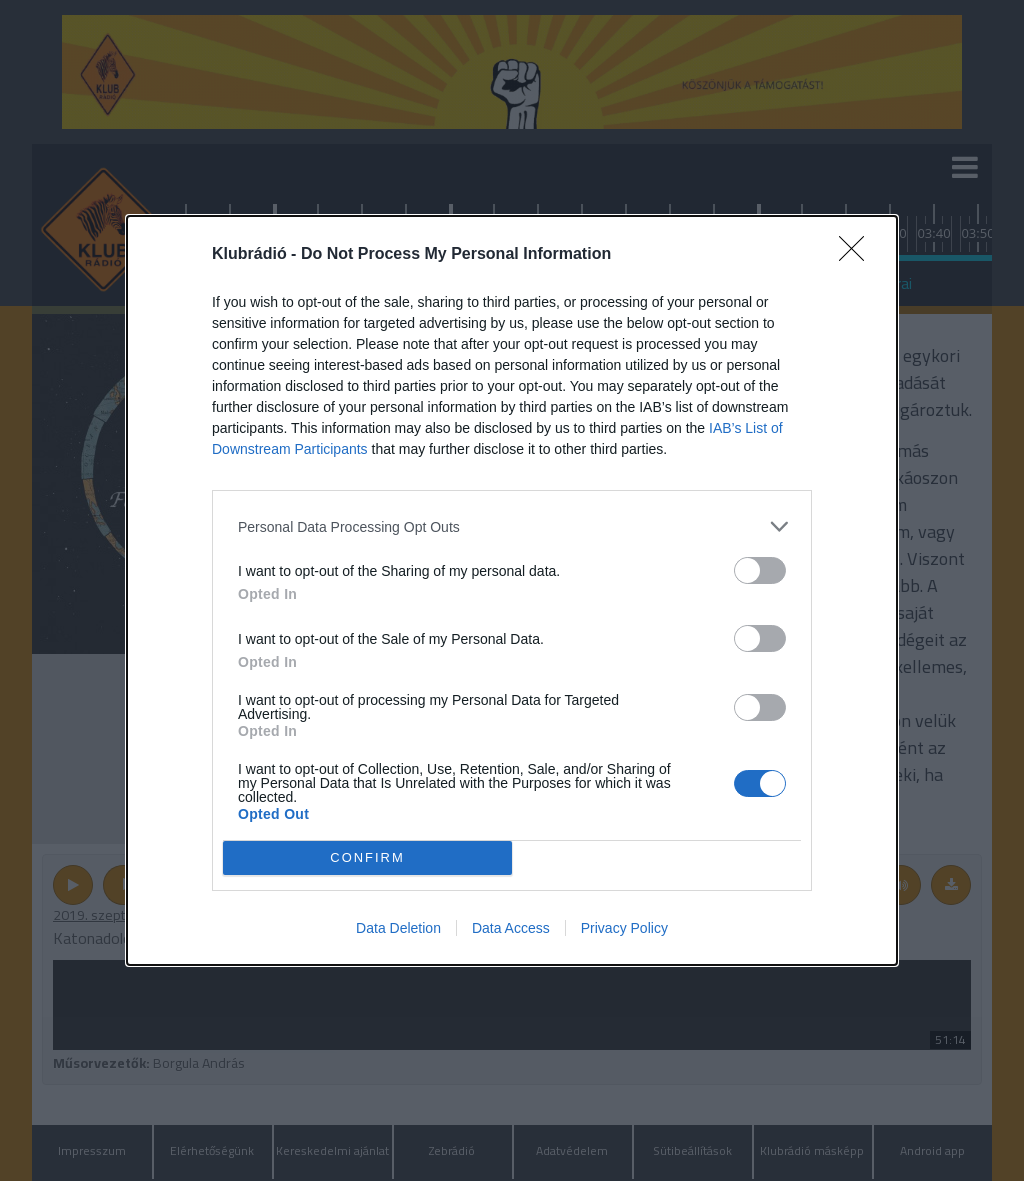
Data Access (511, 928)
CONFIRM (367, 858)
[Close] (858, 255)
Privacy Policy (624, 928)
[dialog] (512, 590)
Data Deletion (398, 928)
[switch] (760, 570)
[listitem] (512, 526)
